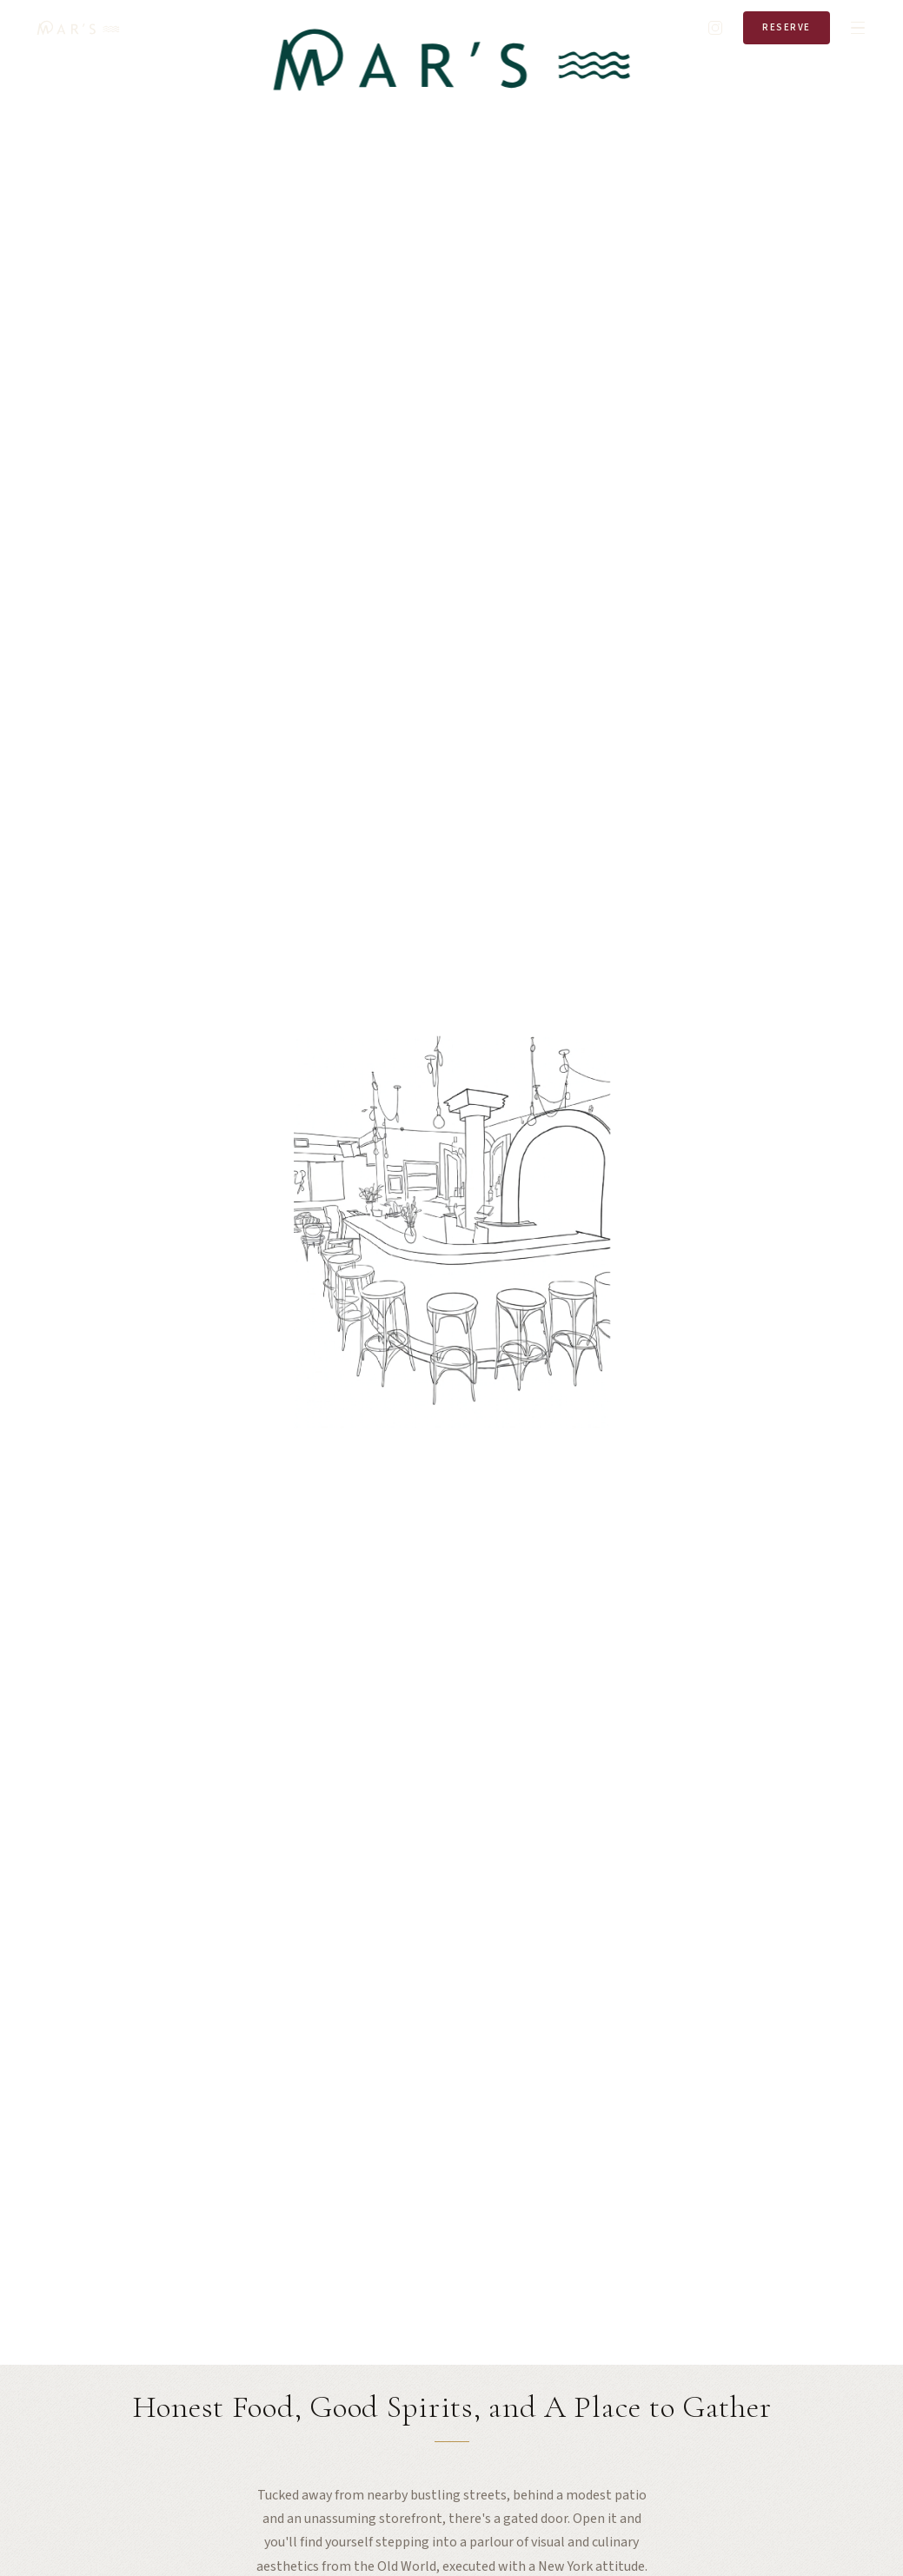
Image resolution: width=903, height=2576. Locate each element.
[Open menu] (857, 27)
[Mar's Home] (78, 28)
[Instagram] (715, 27)
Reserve (786, 27)
